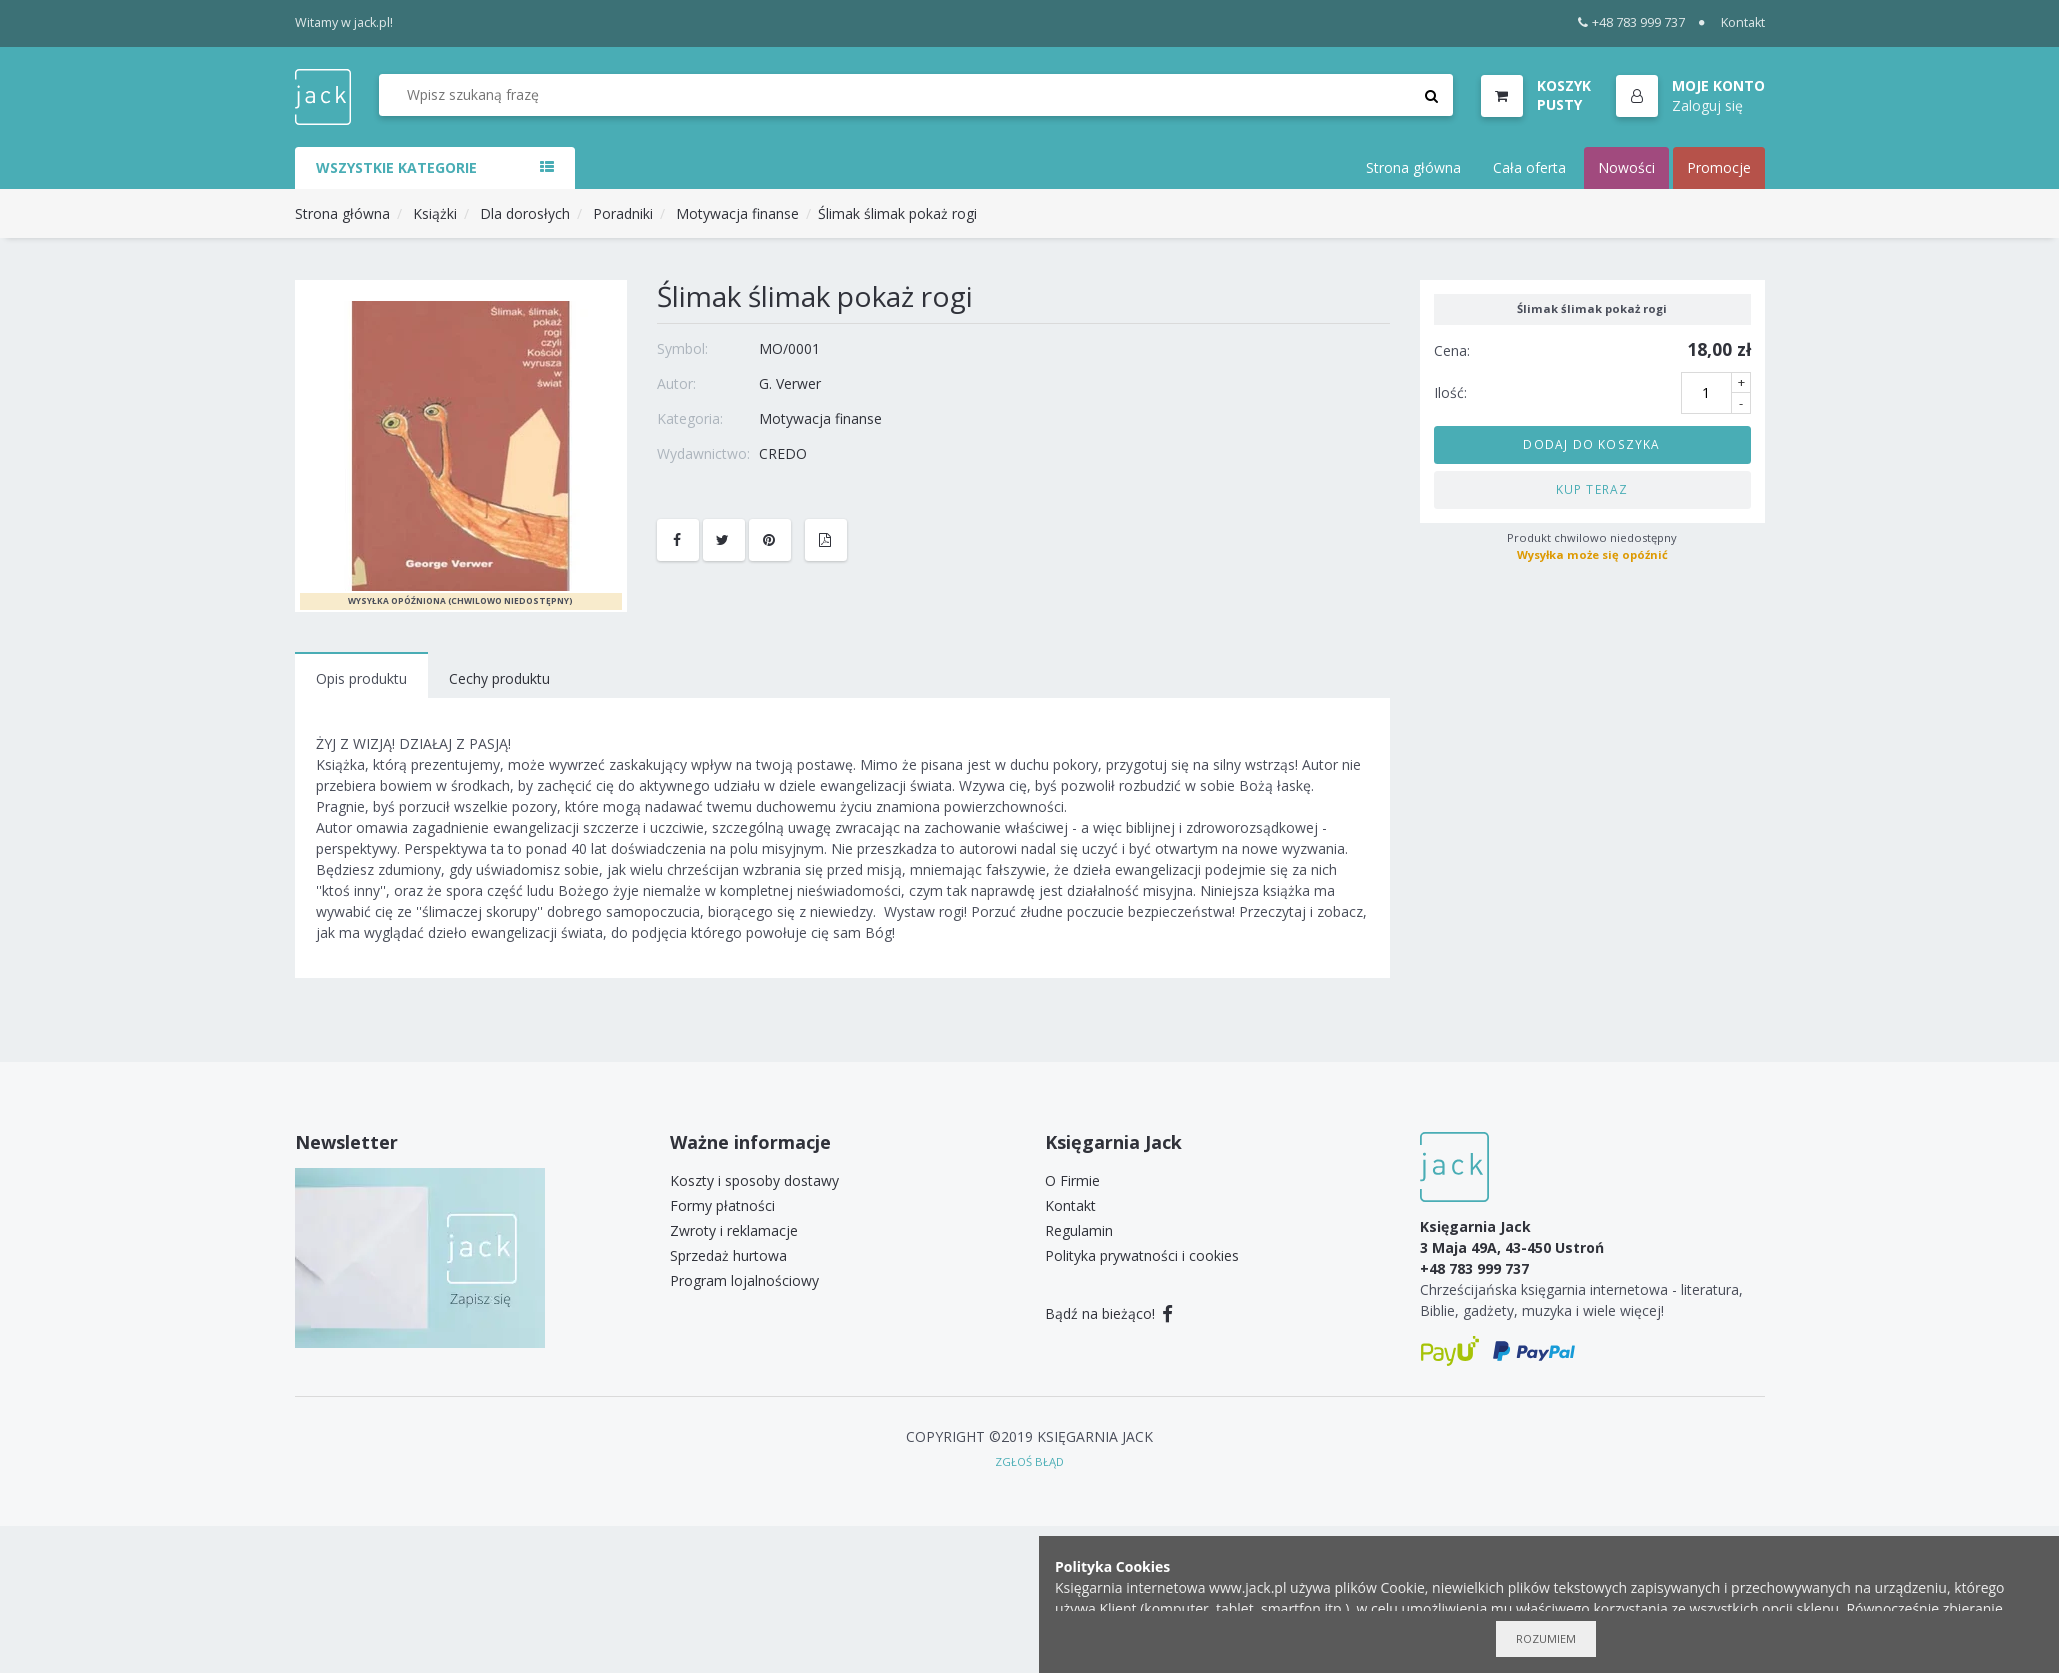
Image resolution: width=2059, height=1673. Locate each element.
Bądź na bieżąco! (1109, 1313)
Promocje (1719, 167)
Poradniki (623, 213)
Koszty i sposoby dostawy (754, 1180)
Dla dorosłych (525, 213)
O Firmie (1072, 1180)
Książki (435, 213)
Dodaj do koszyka (1591, 444)
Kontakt (1743, 22)
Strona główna (1413, 167)
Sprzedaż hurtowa (728, 1255)
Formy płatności (722, 1205)
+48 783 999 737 (1631, 22)
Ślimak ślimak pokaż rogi (897, 213)
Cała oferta (1529, 167)
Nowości (1626, 167)
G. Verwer (790, 383)
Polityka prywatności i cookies (1142, 1255)
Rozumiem (1546, 1638)
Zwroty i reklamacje (734, 1230)
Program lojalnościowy (744, 1280)
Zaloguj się (1707, 105)
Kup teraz (1592, 489)
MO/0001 (789, 348)
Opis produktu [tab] (361, 678)
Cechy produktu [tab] (499, 678)
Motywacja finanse (737, 213)
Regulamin (1079, 1230)
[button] (1690, 97)
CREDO (783, 453)
